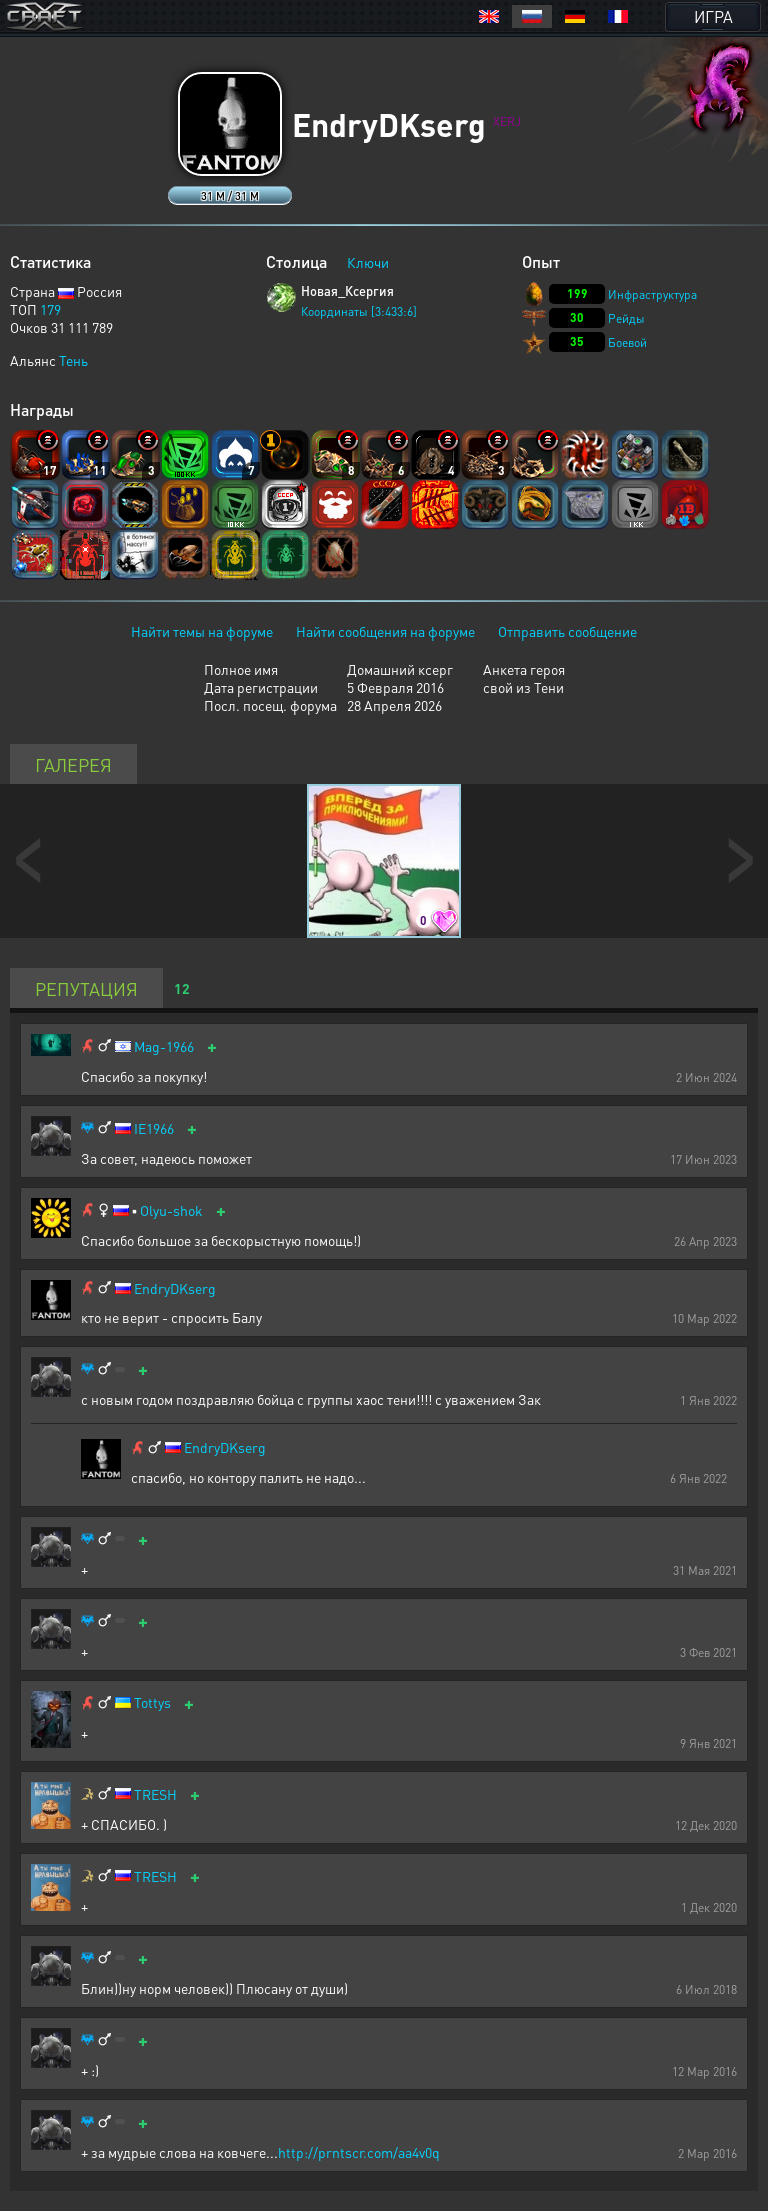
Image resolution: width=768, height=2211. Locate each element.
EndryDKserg (175, 1288)
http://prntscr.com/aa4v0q (359, 2152)
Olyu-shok (171, 1210)
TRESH (155, 1794)
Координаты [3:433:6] (359, 311)
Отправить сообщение (567, 631)
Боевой (627, 342)
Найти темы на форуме (202, 631)
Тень (73, 360)
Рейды (626, 318)
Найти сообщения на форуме (385, 631)
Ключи (368, 262)
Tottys (152, 1702)
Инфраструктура (652, 294)
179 (50, 309)
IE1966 (154, 1128)
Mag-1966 (164, 1046)
